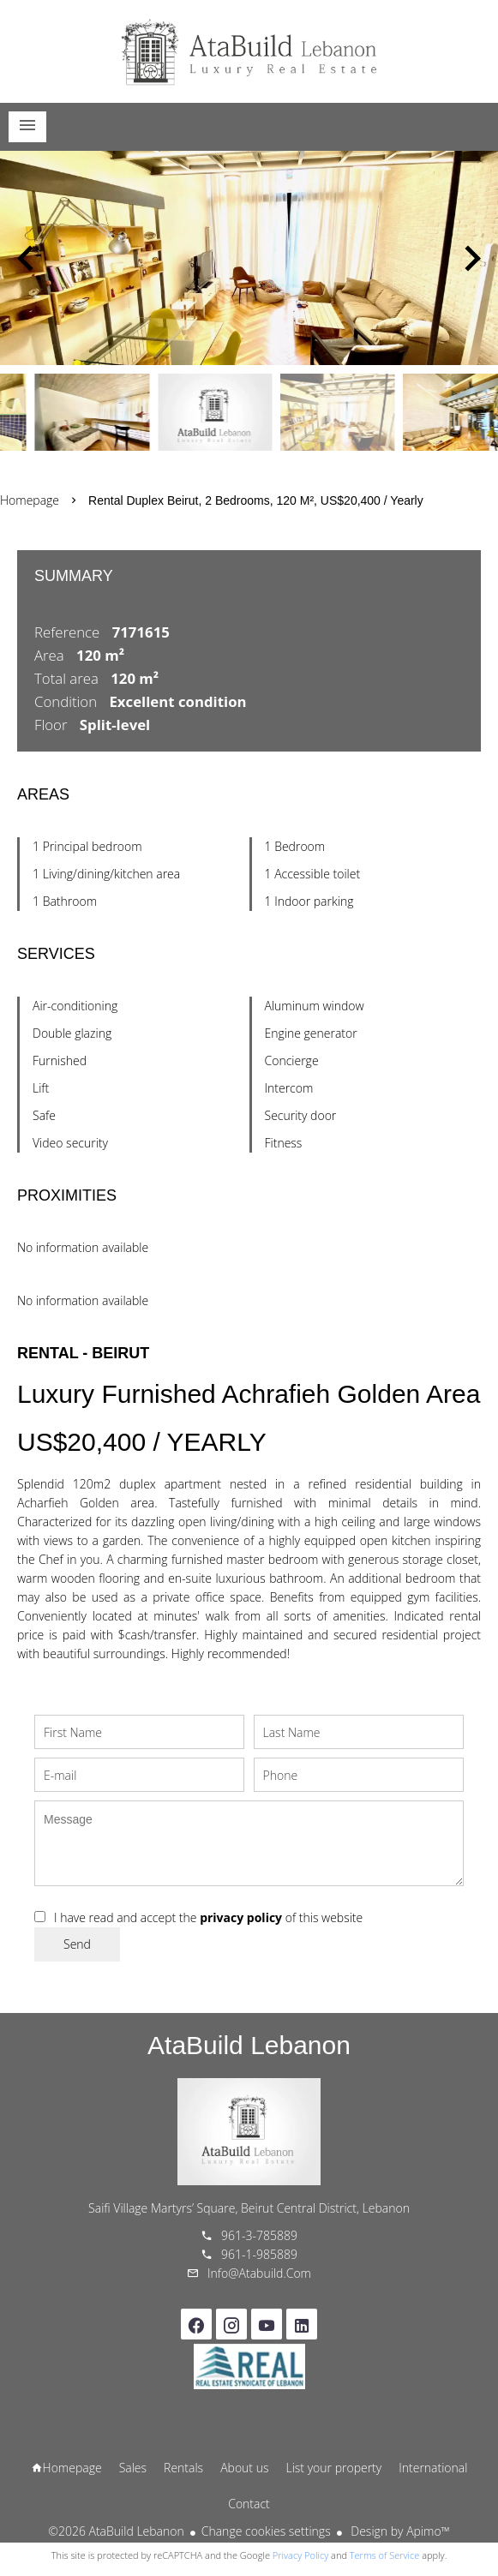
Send (77, 1944)
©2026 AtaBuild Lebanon (115, 2531)
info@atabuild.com (259, 2273)
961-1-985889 (259, 2254)
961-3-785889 (259, 2235)
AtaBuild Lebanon (249, 2045)
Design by (399, 2531)
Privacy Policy (300, 2555)
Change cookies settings (266, 2531)
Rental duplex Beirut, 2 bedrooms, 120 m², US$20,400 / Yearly (255, 500)
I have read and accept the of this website (208, 1917)
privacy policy (241, 1917)
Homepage (249, 51)
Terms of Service (385, 2555)
